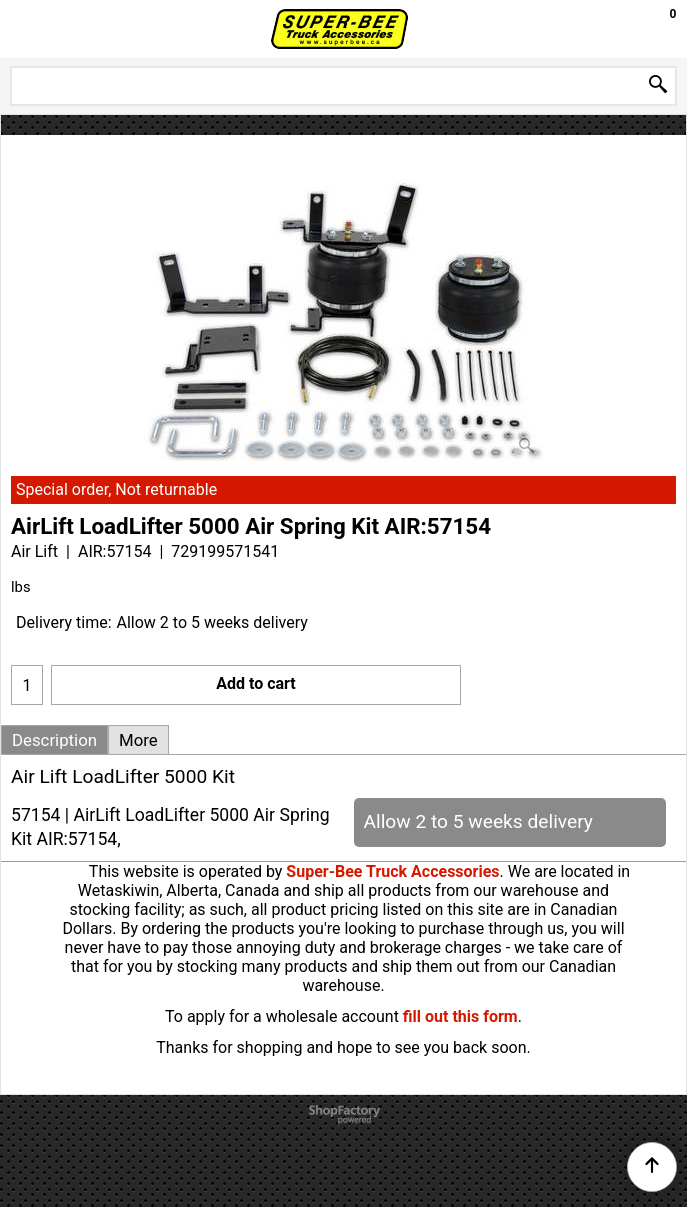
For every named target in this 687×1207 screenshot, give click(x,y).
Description (54, 740)
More (138, 740)
